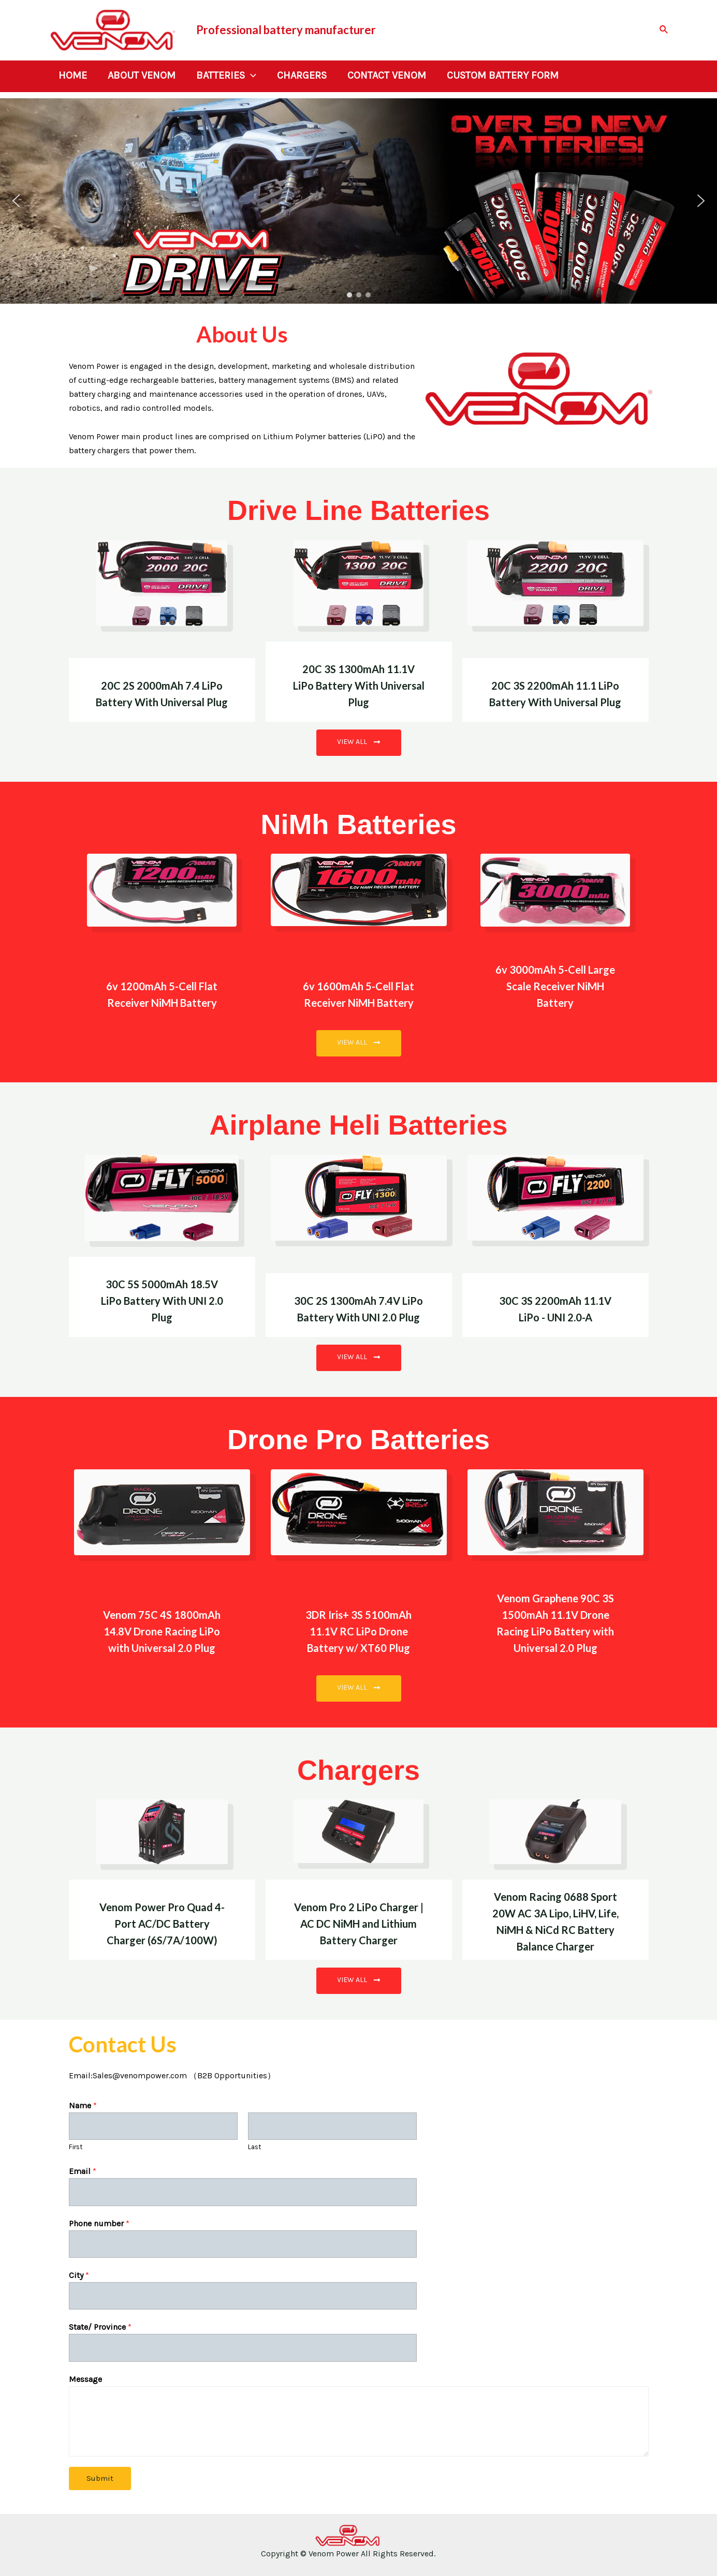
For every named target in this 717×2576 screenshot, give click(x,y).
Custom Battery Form (503, 75)
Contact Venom (386, 75)
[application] (250, 75)
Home (72, 75)
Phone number (99, 2223)
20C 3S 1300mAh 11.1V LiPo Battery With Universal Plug (359, 685)
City (79, 2275)
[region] (358, 201)
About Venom (141, 75)
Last (254, 2147)
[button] (16, 200)
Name (83, 2105)
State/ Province (100, 2327)
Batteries (226, 75)
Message (85, 2379)
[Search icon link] (664, 30)
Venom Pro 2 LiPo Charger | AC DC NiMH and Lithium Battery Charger (358, 1923)
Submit (99, 2478)
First (76, 2147)
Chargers (302, 75)
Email (82, 2171)
